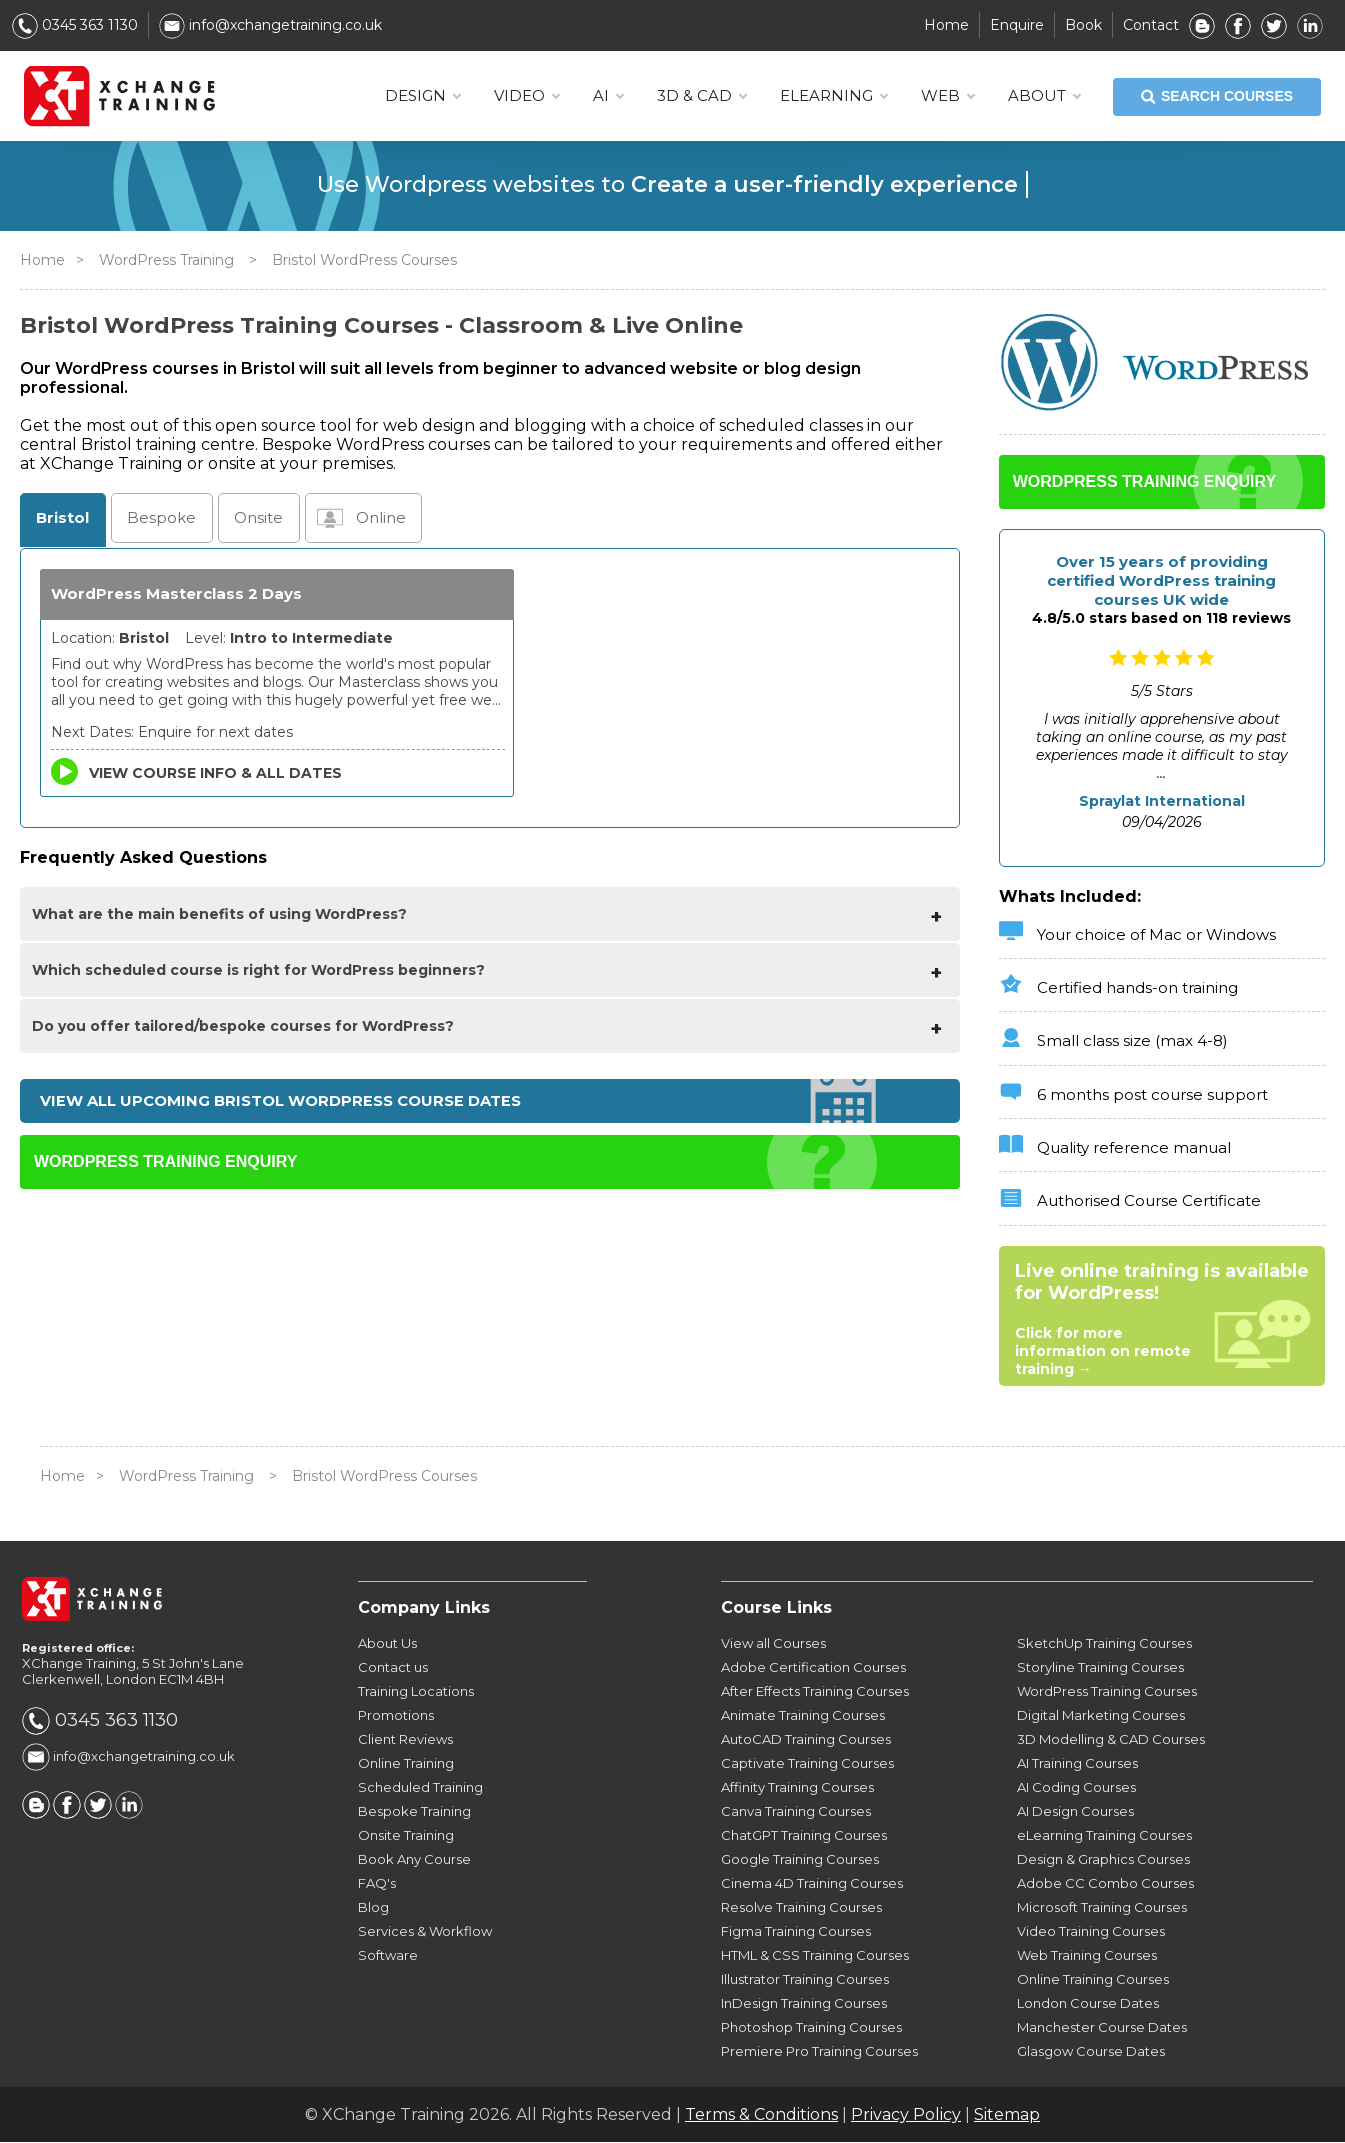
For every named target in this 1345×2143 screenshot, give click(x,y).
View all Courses (773, 1644)
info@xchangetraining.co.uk (270, 25)
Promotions (396, 1716)
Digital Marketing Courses (1101, 1716)
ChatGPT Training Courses (804, 1836)
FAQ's (377, 1884)
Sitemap (1007, 2115)
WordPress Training (166, 260)
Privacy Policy (906, 2115)
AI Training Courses (1077, 1764)
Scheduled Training (420, 1788)
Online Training (406, 1764)
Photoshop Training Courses (811, 2028)
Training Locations (416, 1692)
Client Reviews (405, 1740)
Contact (1151, 25)
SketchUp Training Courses (1104, 1644)
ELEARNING (833, 96)
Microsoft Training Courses (1102, 1908)
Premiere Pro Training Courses (819, 2052)
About (1044, 96)
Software (388, 1956)
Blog (373, 1908)
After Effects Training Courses (815, 1692)
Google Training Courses (800, 1860)
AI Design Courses (1075, 1812)
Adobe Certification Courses (813, 1668)
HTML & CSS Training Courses (815, 1956)
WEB (947, 96)
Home (946, 25)
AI (608, 96)
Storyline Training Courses (1100, 1668)
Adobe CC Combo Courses (1105, 1884)
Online (374, 518)
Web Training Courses (1087, 1956)
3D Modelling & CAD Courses (1111, 1740)
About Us (387, 1644)
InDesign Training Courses (804, 2004)
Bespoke (157, 518)
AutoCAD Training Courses (806, 1740)
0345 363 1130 (75, 25)
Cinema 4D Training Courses (812, 1884)
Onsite (251, 518)
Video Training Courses (1091, 1932)
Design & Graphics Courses (1103, 1860)
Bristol (61, 518)
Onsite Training (406, 1836)
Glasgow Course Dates (1091, 2052)
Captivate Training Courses (807, 1764)
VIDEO (526, 96)
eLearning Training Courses (1104, 1836)
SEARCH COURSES (1217, 97)
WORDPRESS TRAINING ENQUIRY (165, 1164)
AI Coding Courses (1076, 1788)
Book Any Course (414, 1860)
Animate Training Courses (803, 1716)
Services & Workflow (425, 1932)
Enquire (1017, 25)
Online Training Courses (1093, 1980)
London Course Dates (1088, 2004)
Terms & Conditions (761, 2115)
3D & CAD (701, 96)
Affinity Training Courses (797, 1788)
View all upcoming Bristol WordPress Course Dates (280, 1102)
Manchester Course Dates (1102, 2028)
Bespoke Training (414, 1812)
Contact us (393, 1668)
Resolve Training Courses (801, 1908)
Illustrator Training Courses (805, 1980)
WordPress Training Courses (1107, 1692)
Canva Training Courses (796, 1812)
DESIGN (422, 96)
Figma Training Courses (796, 1932)
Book (1083, 25)
